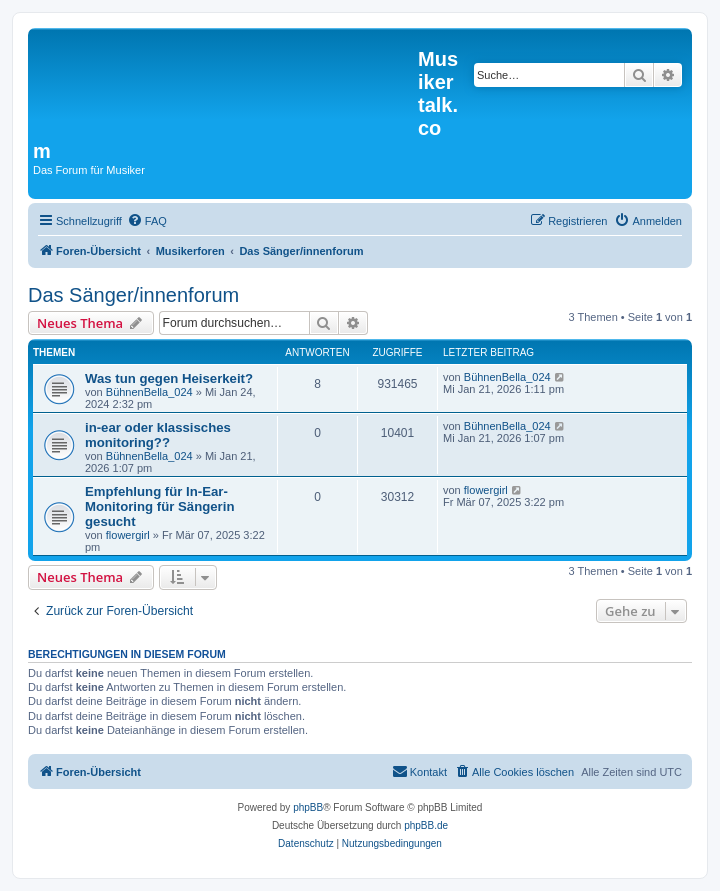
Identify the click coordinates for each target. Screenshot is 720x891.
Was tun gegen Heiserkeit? (169, 378)
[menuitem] (147, 221)
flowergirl (128, 535)
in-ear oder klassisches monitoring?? (158, 435)
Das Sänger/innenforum (133, 295)
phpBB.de (426, 825)
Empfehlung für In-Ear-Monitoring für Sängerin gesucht (159, 506)
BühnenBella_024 (149, 392)
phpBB (308, 807)
